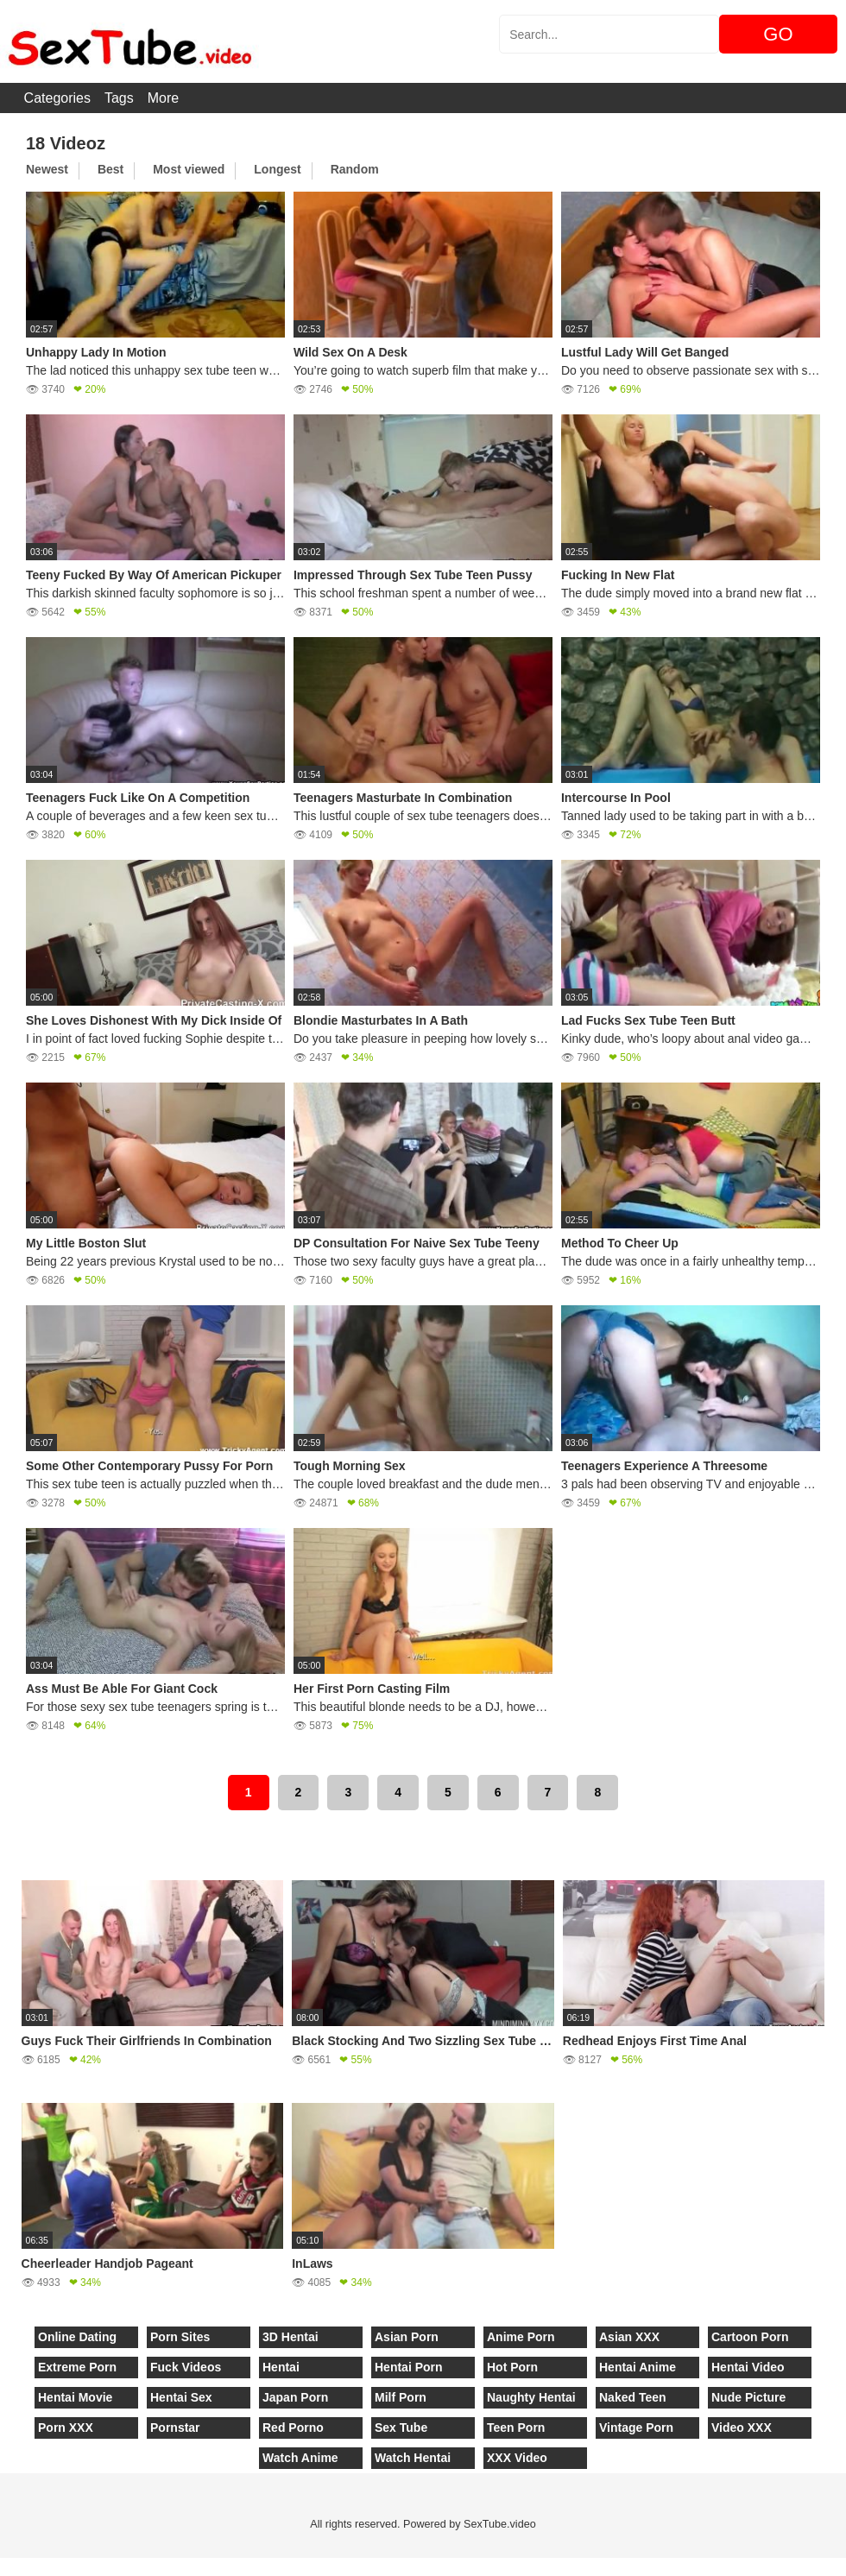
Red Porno (293, 2427)
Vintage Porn (636, 2427)
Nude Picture (748, 2397)
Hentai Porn (409, 2367)
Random (355, 169)
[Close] (1, 2566)
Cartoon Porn (749, 2337)
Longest (277, 169)
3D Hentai (290, 2337)
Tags (119, 98)
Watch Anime (300, 2458)
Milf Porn (400, 2397)
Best (110, 169)
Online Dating (77, 2337)
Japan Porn (295, 2397)
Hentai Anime (637, 2367)
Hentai (281, 2367)
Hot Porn (512, 2367)
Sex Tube (401, 2427)
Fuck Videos (185, 2367)
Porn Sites (180, 2337)
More (163, 98)
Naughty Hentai (531, 2397)
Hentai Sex (181, 2397)
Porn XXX (65, 2427)
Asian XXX (629, 2337)
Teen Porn (516, 2427)
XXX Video (517, 2458)
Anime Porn (521, 2337)
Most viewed (188, 169)
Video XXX (741, 2427)
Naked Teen (632, 2397)
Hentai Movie (75, 2397)
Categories (57, 98)
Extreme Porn (77, 2367)
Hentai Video (748, 2367)
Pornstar (175, 2427)
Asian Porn (407, 2337)
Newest (47, 169)
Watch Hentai (413, 2458)
